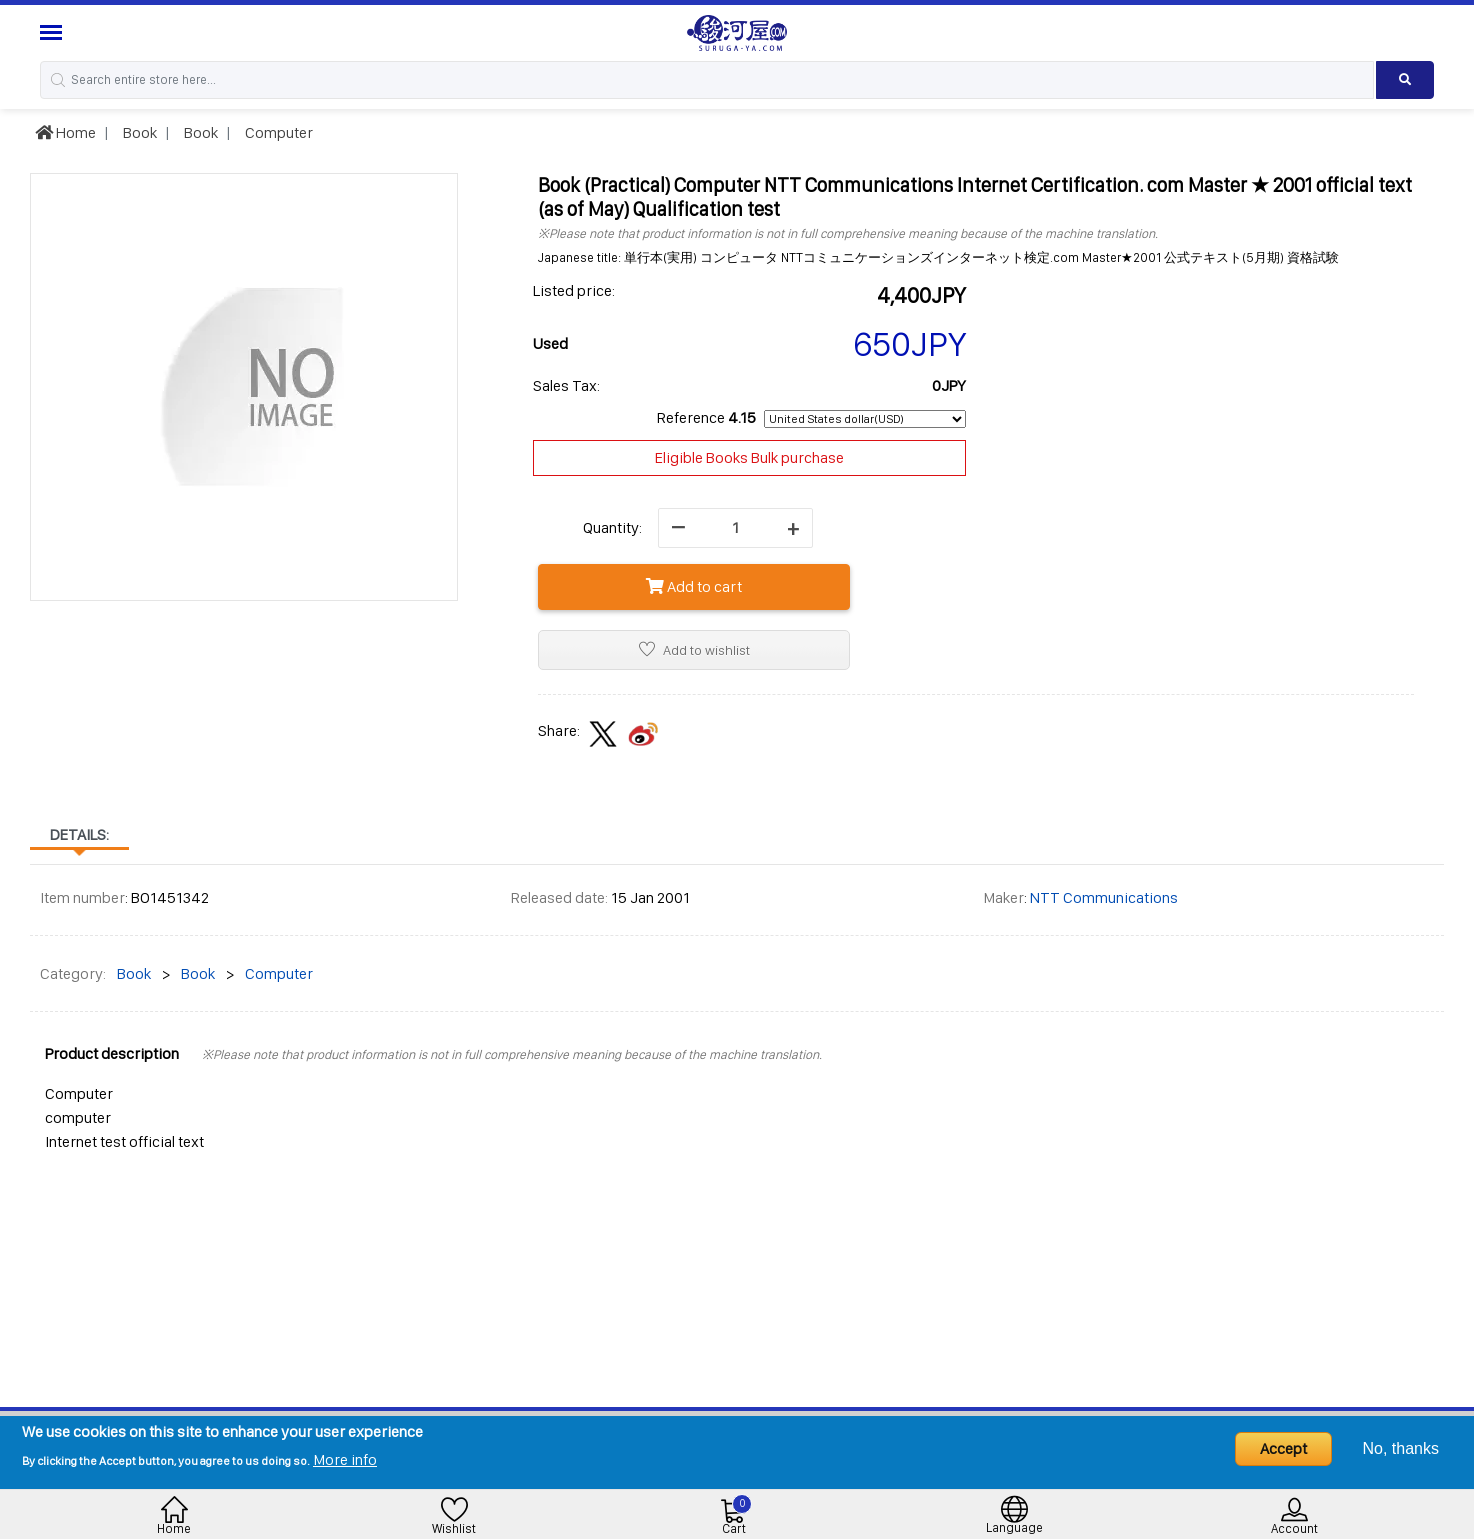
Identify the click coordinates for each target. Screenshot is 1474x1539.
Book (138, 132)
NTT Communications (1104, 897)
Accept (1283, 1448)
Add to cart (694, 586)
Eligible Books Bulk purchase (749, 457)
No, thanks (1401, 1448)
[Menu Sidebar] (53, 32)
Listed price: (574, 290)
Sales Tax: (566, 385)
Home (65, 132)
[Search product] (1405, 80)
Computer (277, 132)
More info (345, 1459)
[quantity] (735, 528)
